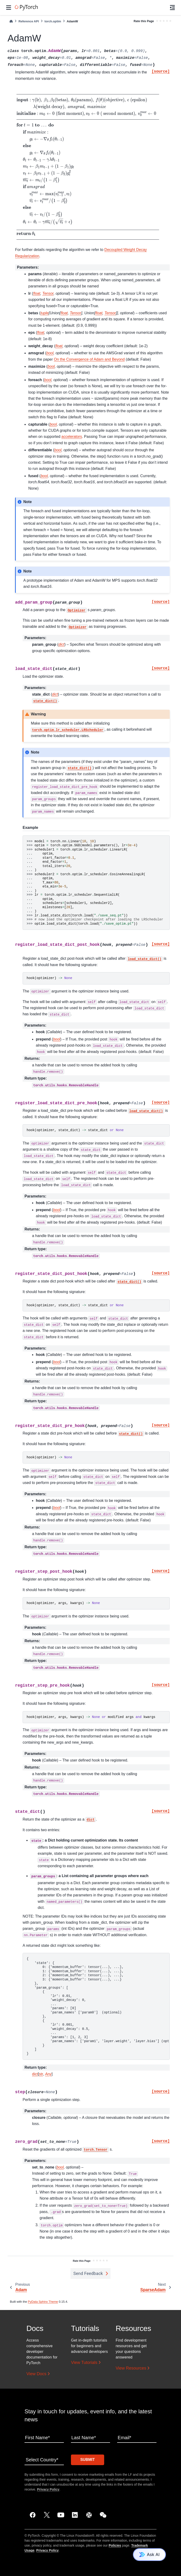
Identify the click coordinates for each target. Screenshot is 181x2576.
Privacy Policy (48, 2489)
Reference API (28, 21)
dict (35, 2074)
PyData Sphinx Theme (43, 2301)
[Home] (11, 21)
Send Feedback (88, 2273)
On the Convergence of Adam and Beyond (89, 359)
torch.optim (53, 21)
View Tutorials (84, 2362)
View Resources (131, 2368)
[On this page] (172, 8)
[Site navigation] (8, 8)
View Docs (36, 2373)
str (41, 2074)
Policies (115, 2545)
